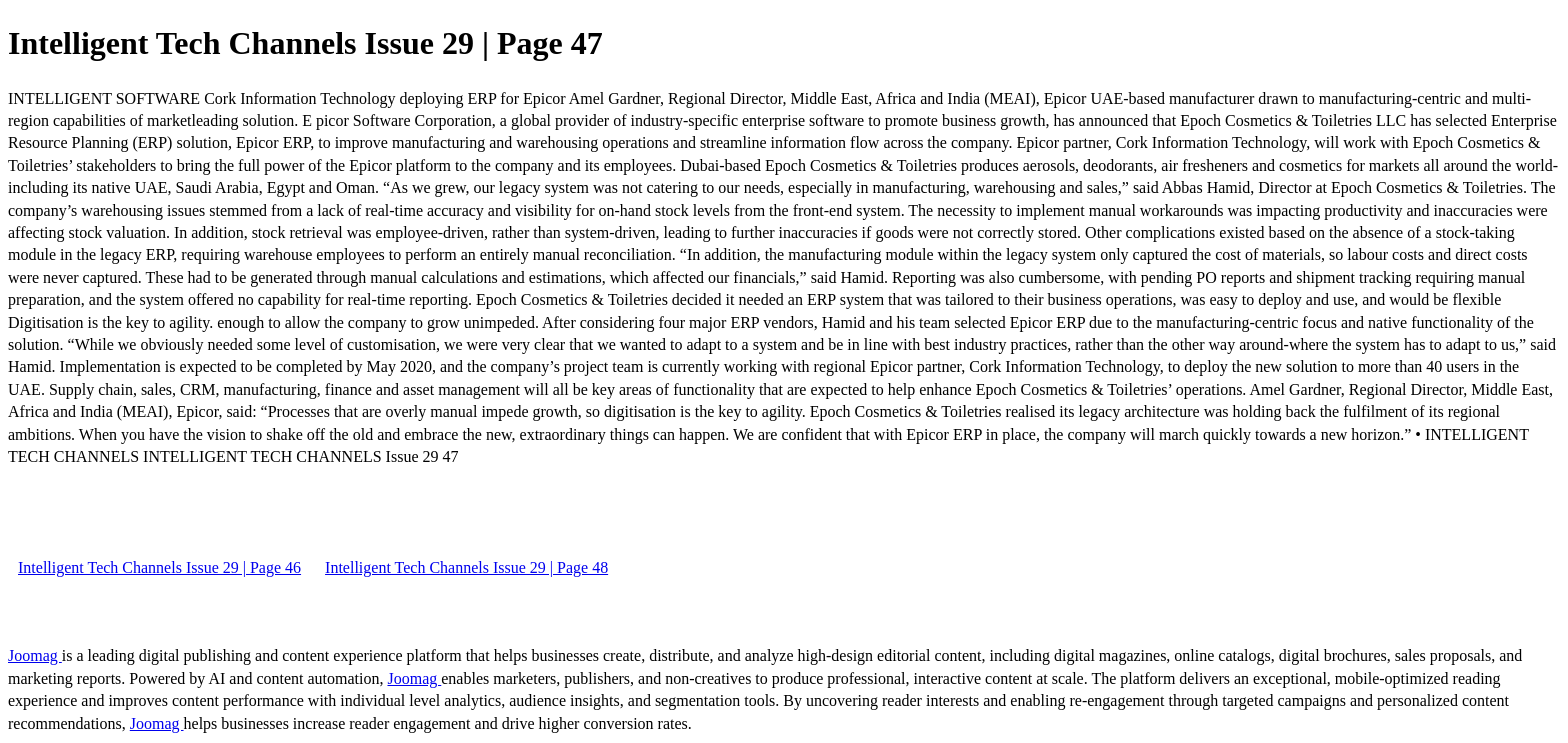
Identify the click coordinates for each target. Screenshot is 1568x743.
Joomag (35, 655)
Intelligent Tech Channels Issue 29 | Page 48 (466, 567)
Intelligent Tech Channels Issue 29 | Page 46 (159, 567)
